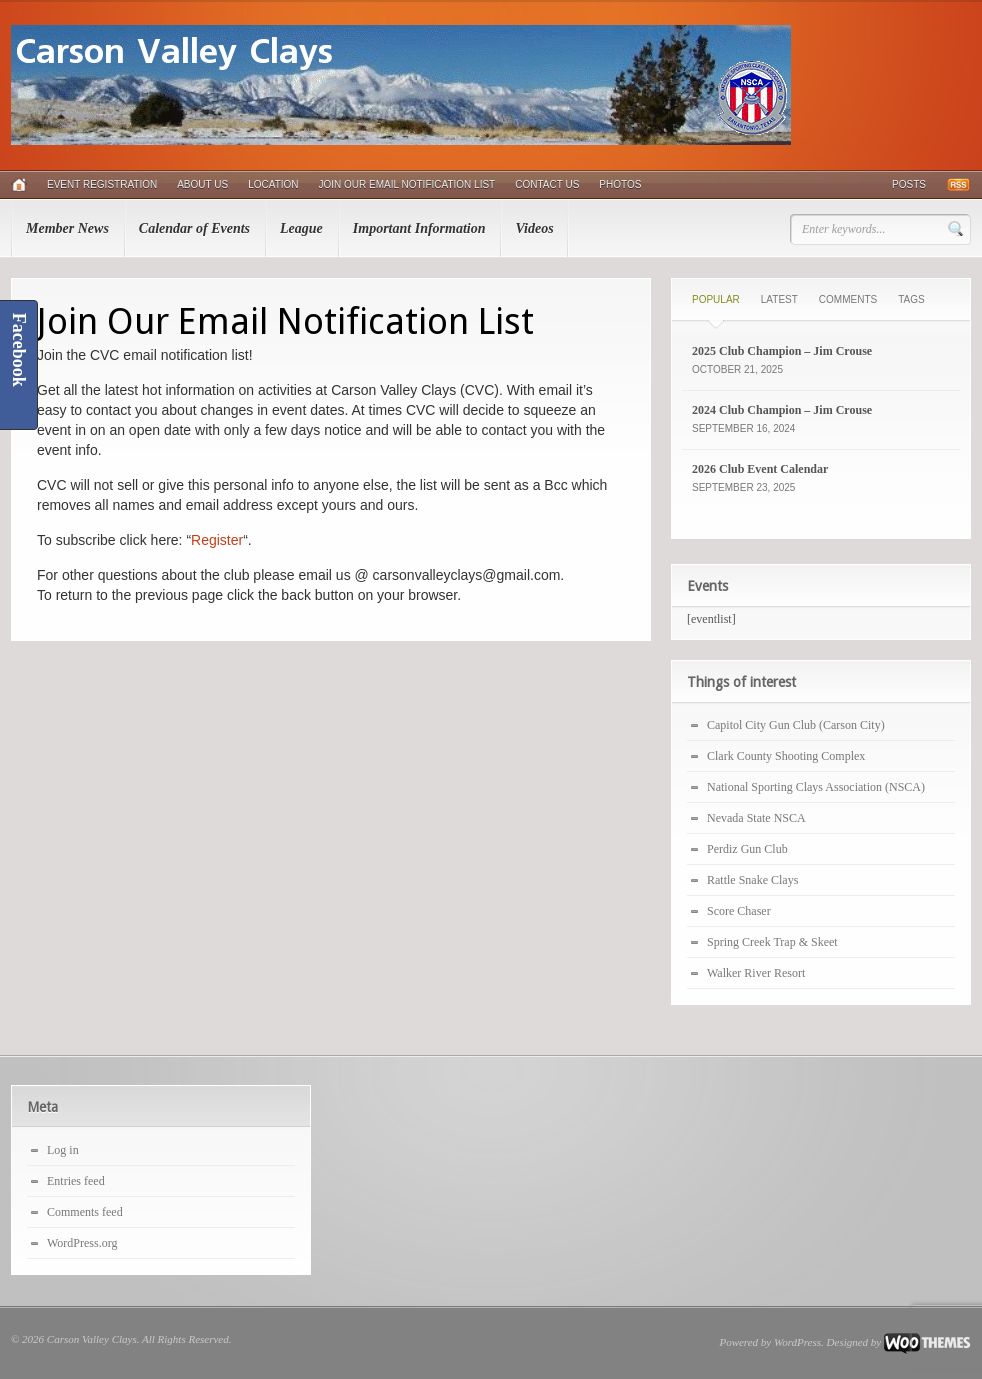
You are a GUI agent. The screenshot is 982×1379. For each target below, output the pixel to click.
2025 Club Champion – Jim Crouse (782, 351)
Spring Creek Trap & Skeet (772, 942)
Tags (911, 299)
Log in (63, 1150)
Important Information (419, 228)
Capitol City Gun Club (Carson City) (796, 725)
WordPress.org (82, 1243)
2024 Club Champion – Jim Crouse (782, 410)
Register (217, 540)
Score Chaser (739, 911)
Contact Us (547, 184)
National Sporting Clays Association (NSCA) (816, 787)
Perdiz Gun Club (747, 849)
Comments (848, 299)
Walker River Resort (756, 973)
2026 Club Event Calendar (760, 469)
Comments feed (85, 1212)
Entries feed (76, 1181)
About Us (202, 184)
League (301, 228)
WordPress (797, 1342)
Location (273, 184)
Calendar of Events (194, 228)
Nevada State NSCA (756, 818)
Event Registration (102, 184)
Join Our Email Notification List (407, 184)
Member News (67, 228)
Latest (779, 299)
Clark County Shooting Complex (786, 756)
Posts (909, 184)
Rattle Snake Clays (752, 880)
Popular (716, 299)
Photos (620, 184)
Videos (534, 228)
